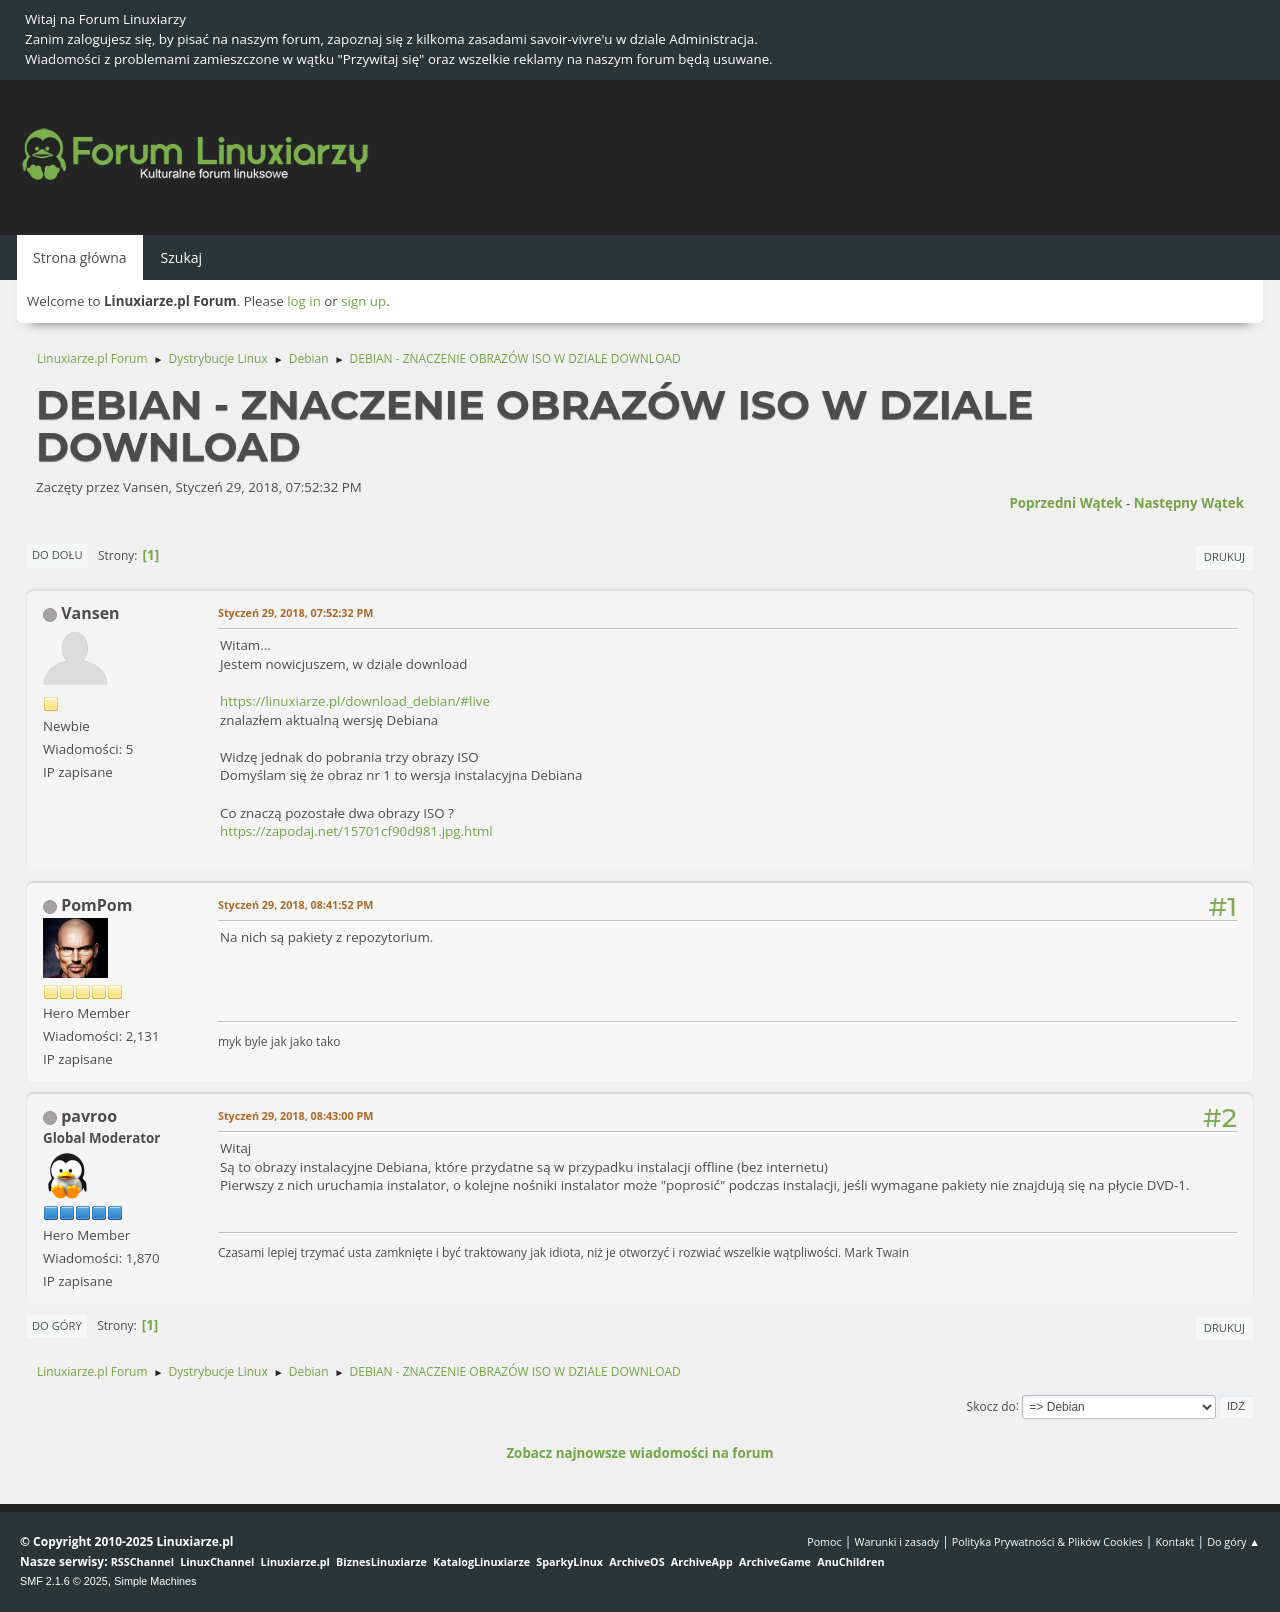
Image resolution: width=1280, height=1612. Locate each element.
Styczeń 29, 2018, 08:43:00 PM (295, 1115)
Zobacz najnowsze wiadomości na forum (639, 1453)
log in (304, 301)
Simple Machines (155, 1581)
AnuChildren (850, 1561)
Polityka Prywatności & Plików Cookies (1047, 1541)
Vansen (90, 613)
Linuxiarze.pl (295, 1561)
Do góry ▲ (1233, 1541)
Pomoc (824, 1541)
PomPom (96, 905)
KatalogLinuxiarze (481, 1561)
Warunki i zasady (897, 1541)
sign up (363, 301)
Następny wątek (1189, 503)
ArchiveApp (702, 1561)
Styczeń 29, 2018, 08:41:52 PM (295, 904)
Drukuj (1224, 556)
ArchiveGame (775, 1561)
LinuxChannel (217, 1561)
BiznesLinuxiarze (381, 1561)
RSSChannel (142, 1561)
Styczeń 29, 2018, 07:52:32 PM (295, 612)
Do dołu (57, 554)
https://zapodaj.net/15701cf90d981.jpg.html (356, 831)
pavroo (89, 1116)
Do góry (57, 1325)
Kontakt (1174, 1541)
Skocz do (991, 1405)
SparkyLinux (569, 1561)
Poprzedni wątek (1065, 503)
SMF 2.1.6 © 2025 (64, 1581)
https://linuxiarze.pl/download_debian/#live (355, 701)
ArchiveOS (636, 1561)
